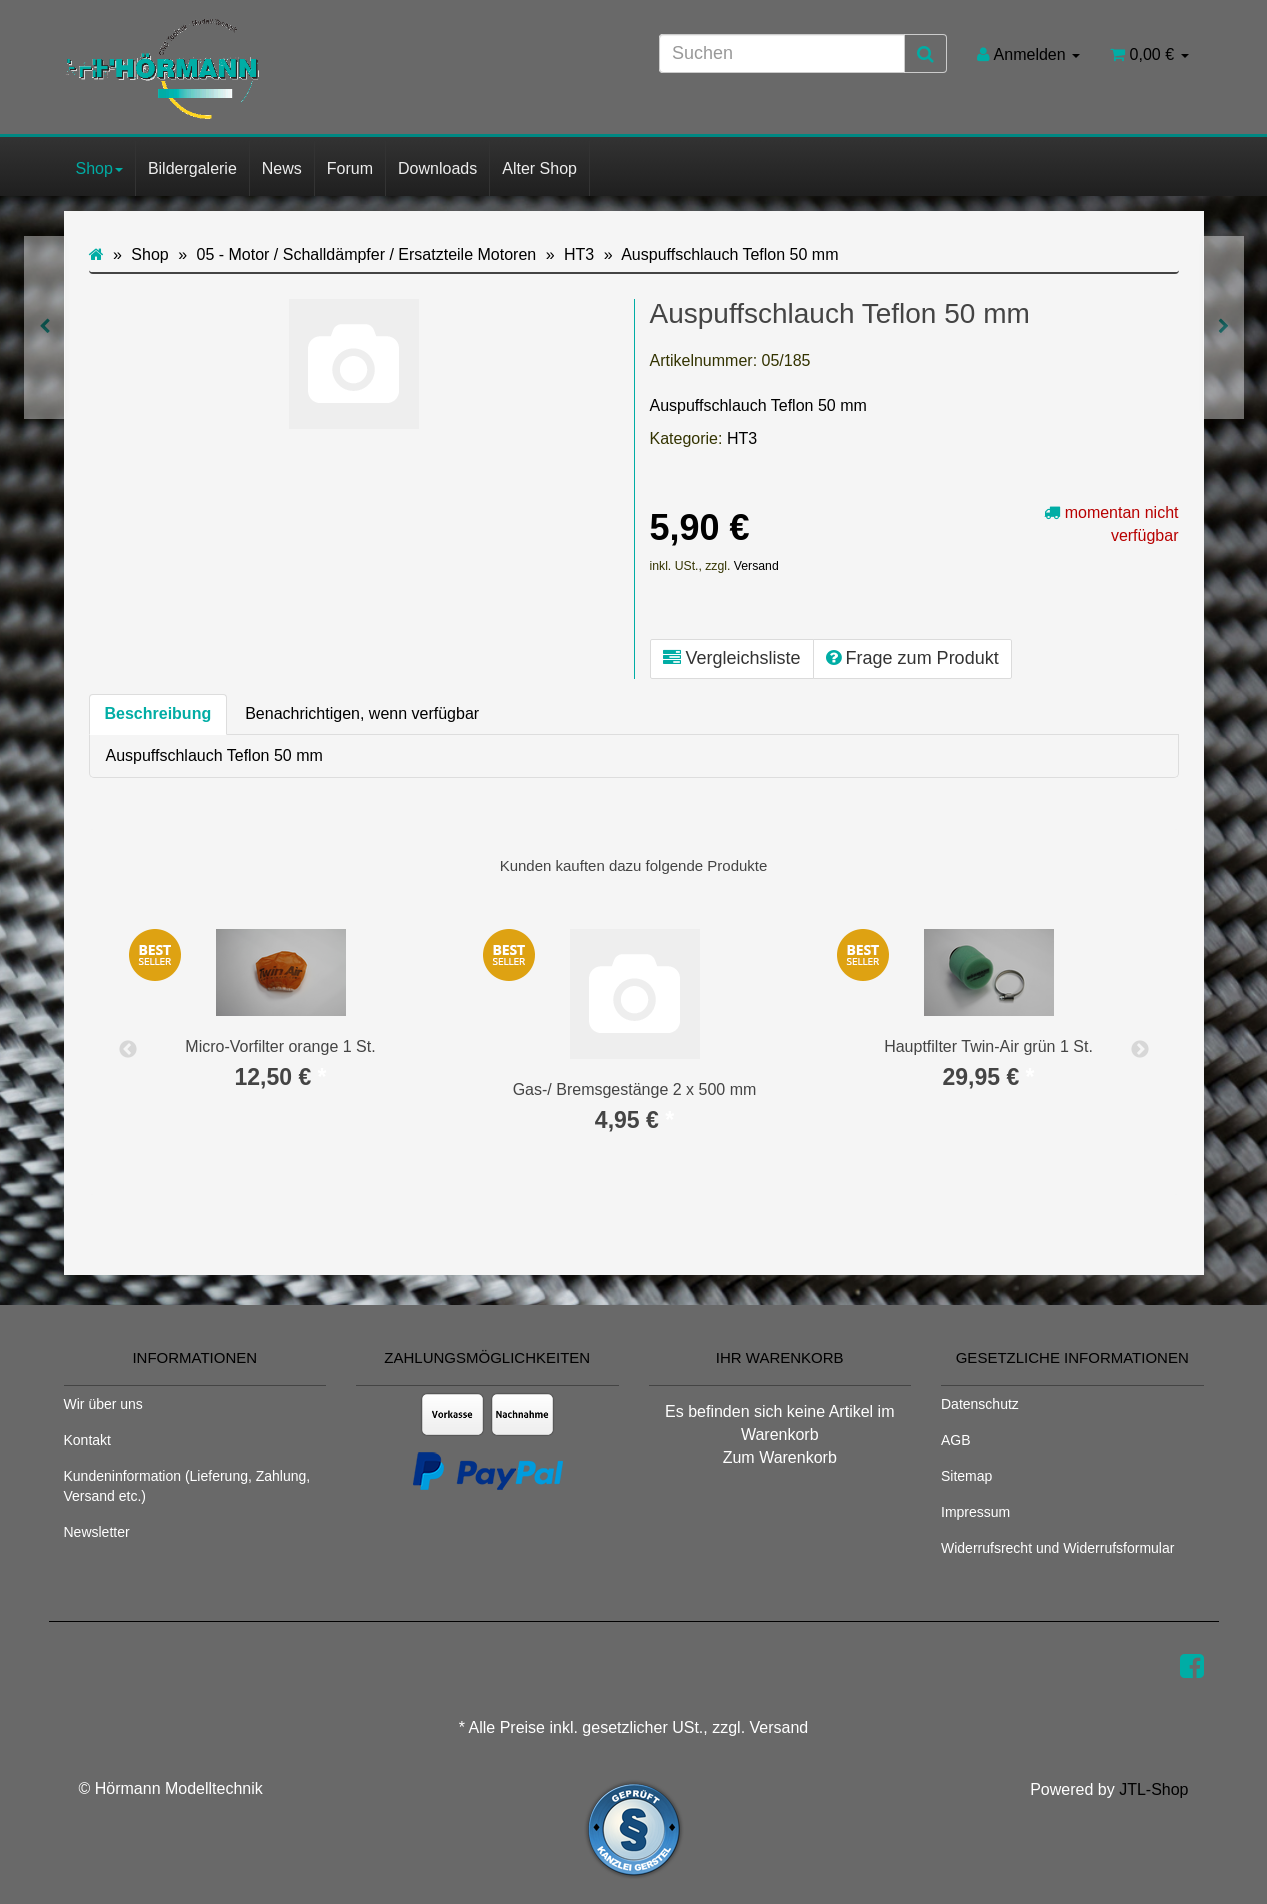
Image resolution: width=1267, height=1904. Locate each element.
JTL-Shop (1153, 1789)
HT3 (742, 438)
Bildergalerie (192, 168)
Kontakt (87, 1440)
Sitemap (966, 1476)
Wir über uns (103, 1404)
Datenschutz (980, 1404)
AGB (956, 1440)
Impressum (975, 1512)
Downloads (437, 168)
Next (1140, 1050)
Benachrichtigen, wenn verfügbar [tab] (362, 713)
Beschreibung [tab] (158, 713)
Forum (350, 168)
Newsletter (97, 1532)
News (282, 168)
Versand (756, 566)
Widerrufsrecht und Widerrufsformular (1057, 1548)
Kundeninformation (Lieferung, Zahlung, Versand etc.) (187, 1486)
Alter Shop (539, 168)
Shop (99, 168)
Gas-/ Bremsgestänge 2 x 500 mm (635, 1089)
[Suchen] (782, 53)
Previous (128, 1050)
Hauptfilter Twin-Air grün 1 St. (988, 1046)
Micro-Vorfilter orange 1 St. (280, 1046)
